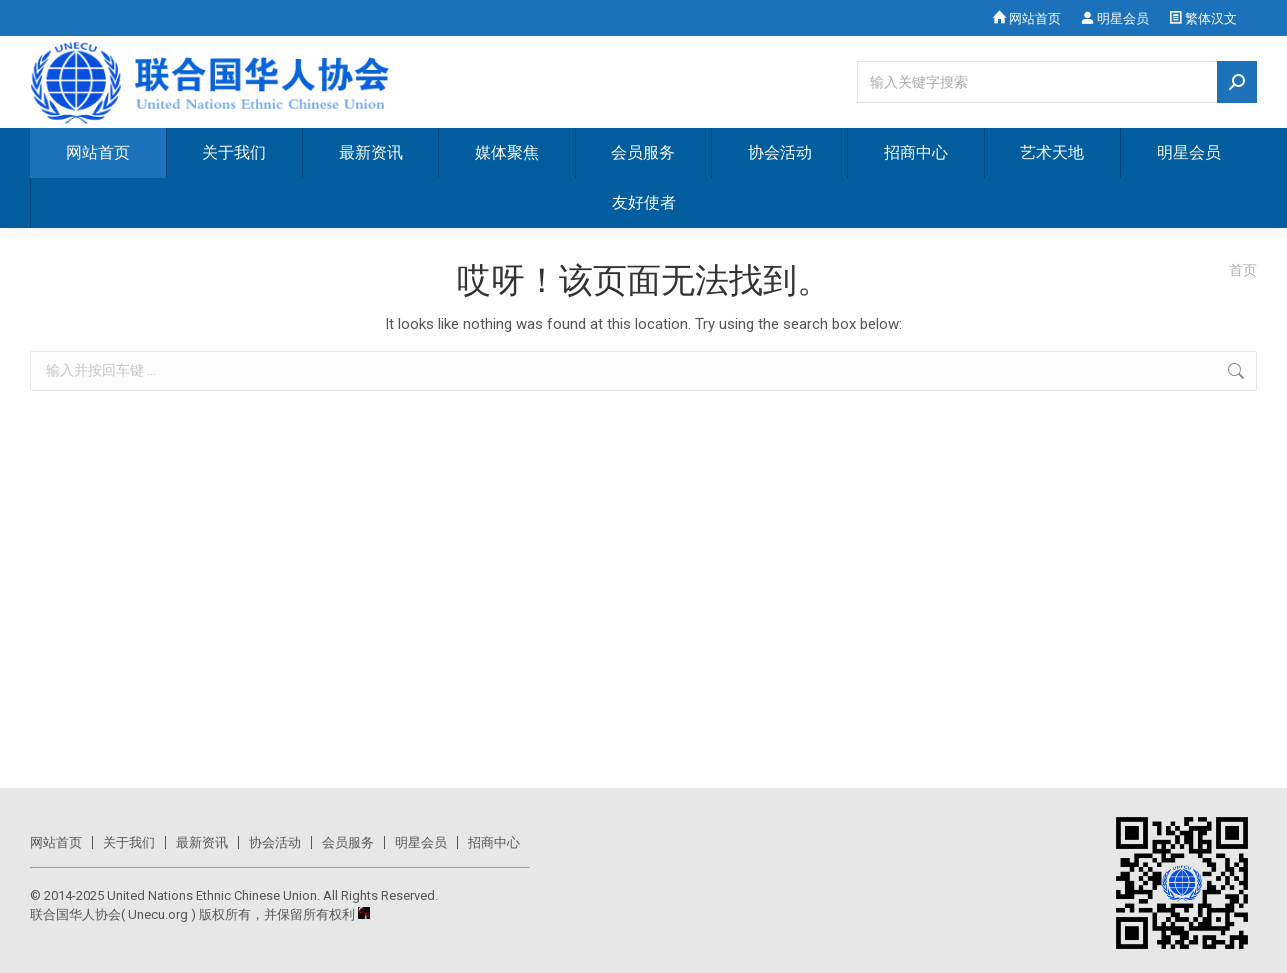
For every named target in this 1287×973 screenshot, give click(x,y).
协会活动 (275, 842)
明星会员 (1115, 18)
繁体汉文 (1203, 18)
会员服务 (348, 842)
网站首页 (1027, 18)
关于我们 (129, 842)
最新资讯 (202, 842)
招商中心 (494, 842)
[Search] (1057, 82)
